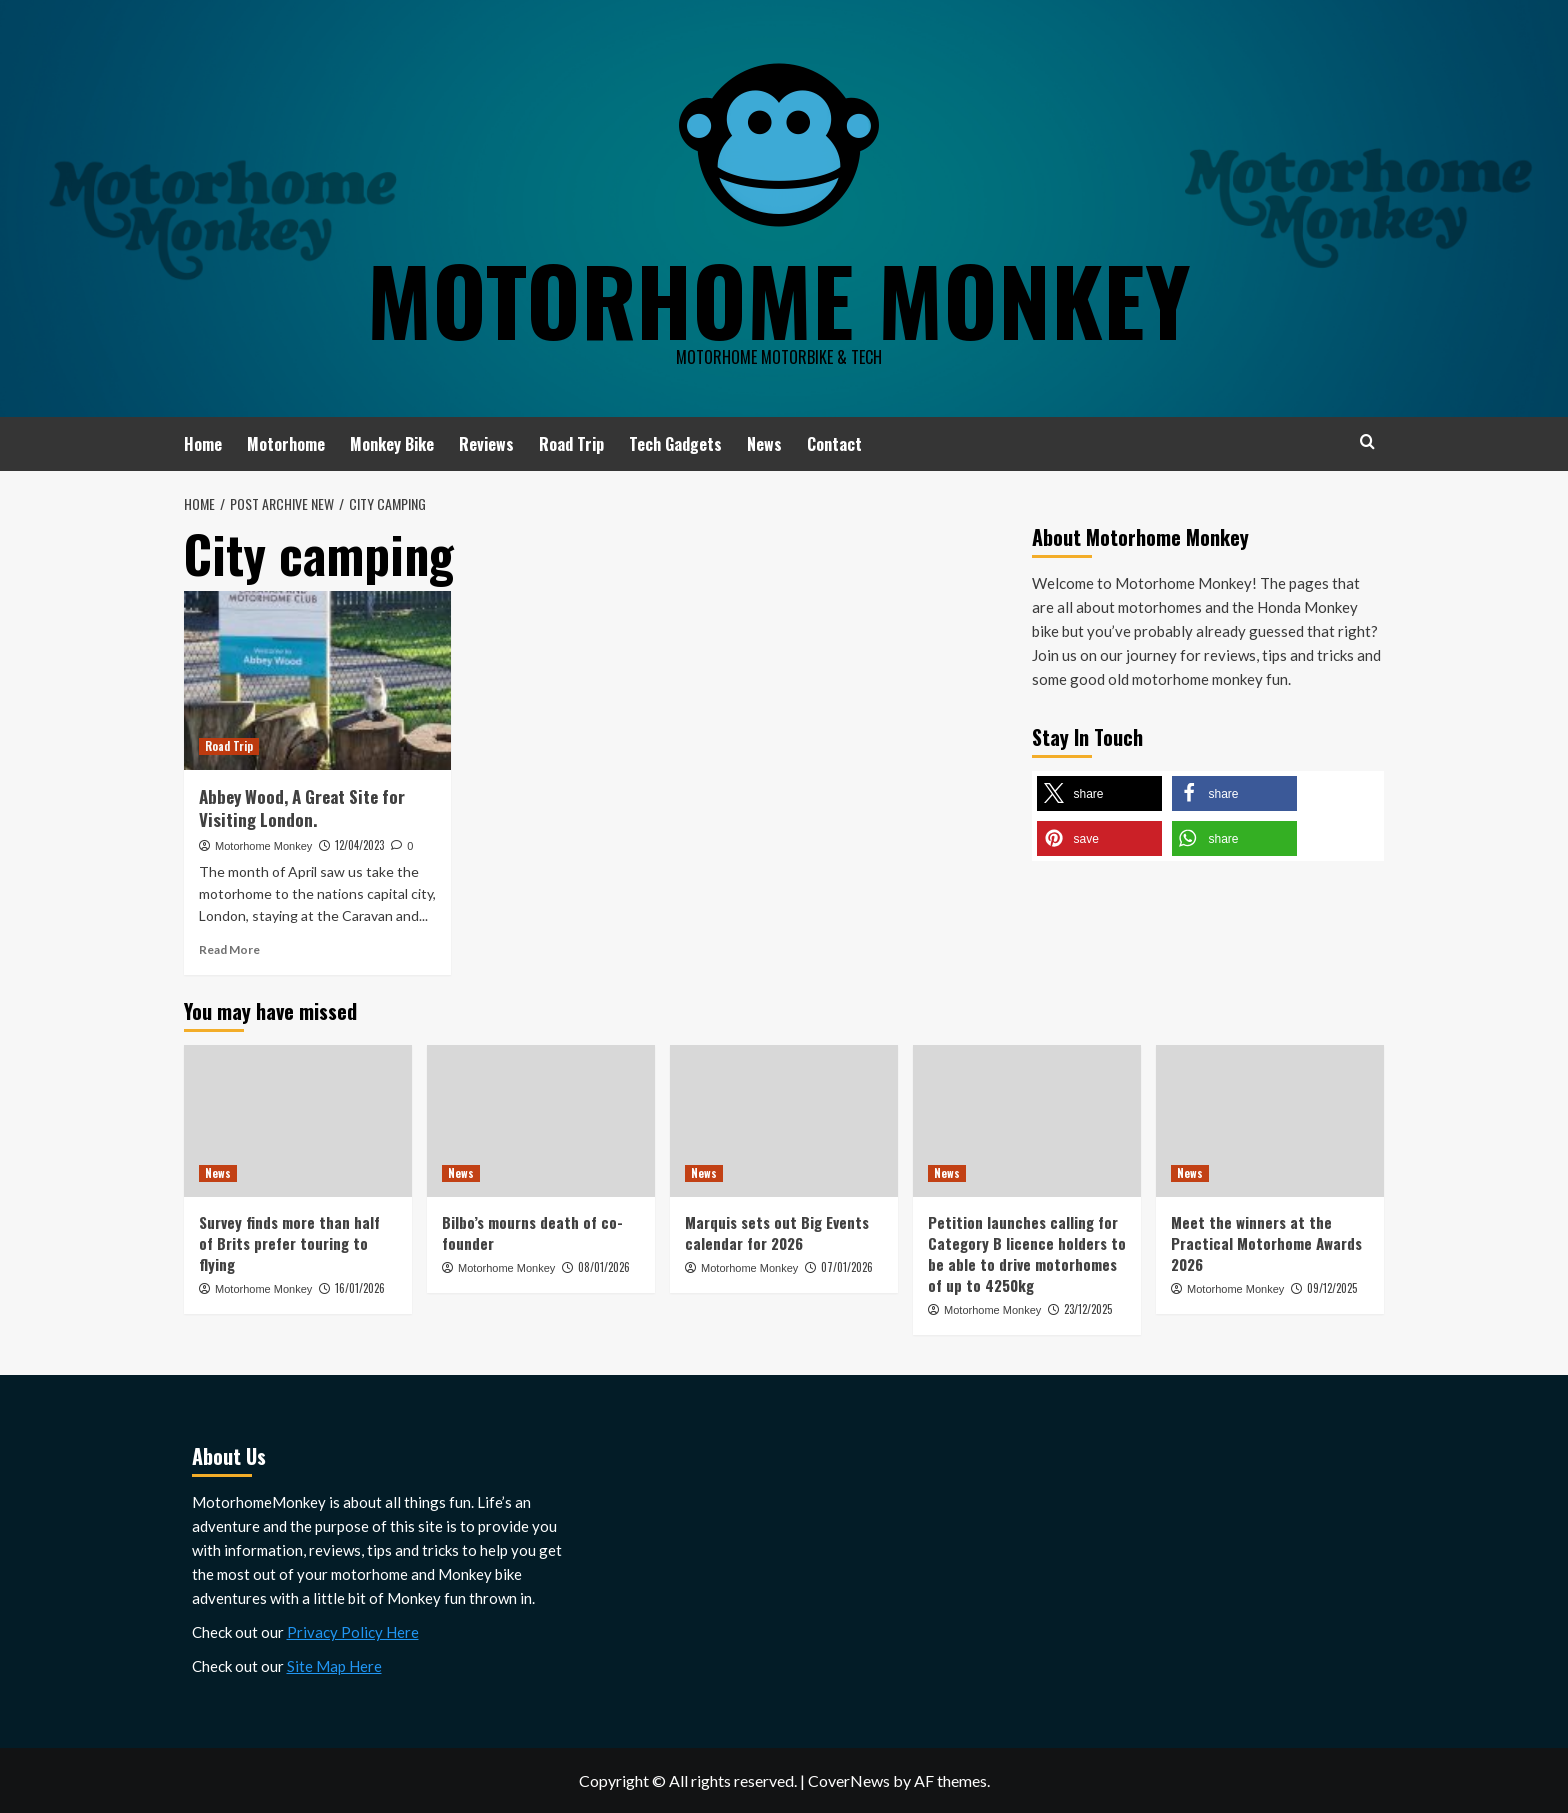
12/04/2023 (359, 845)
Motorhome (286, 444)
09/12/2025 (1332, 1288)
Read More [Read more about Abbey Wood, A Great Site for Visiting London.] (229, 949)
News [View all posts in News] (218, 1173)
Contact (834, 444)
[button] (1099, 793)
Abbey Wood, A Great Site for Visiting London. (302, 808)
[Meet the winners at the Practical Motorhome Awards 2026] (1270, 1121)
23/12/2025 (1088, 1309)
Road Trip (571, 444)
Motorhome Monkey (779, 295)
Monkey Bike (392, 444)
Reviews (486, 444)
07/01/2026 (847, 1267)
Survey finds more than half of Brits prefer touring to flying (289, 1243)
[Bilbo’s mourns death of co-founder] (541, 1121)
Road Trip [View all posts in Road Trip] (229, 746)
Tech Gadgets (675, 444)
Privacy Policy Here (353, 1632)
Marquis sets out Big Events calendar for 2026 (777, 1232)
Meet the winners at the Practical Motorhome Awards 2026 (1266, 1243)
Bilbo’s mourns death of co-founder (532, 1232)
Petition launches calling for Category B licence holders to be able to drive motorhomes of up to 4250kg (1027, 1253)
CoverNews (849, 1780)
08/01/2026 (604, 1267)
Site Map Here (334, 1666)
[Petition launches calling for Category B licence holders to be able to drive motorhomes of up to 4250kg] (1027, 1121)
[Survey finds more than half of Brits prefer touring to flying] (298, 1121)
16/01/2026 (360, 1288)
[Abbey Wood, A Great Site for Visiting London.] (317, 680)
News (764, 444)
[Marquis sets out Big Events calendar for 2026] (784, 1121)
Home (203, 444)
